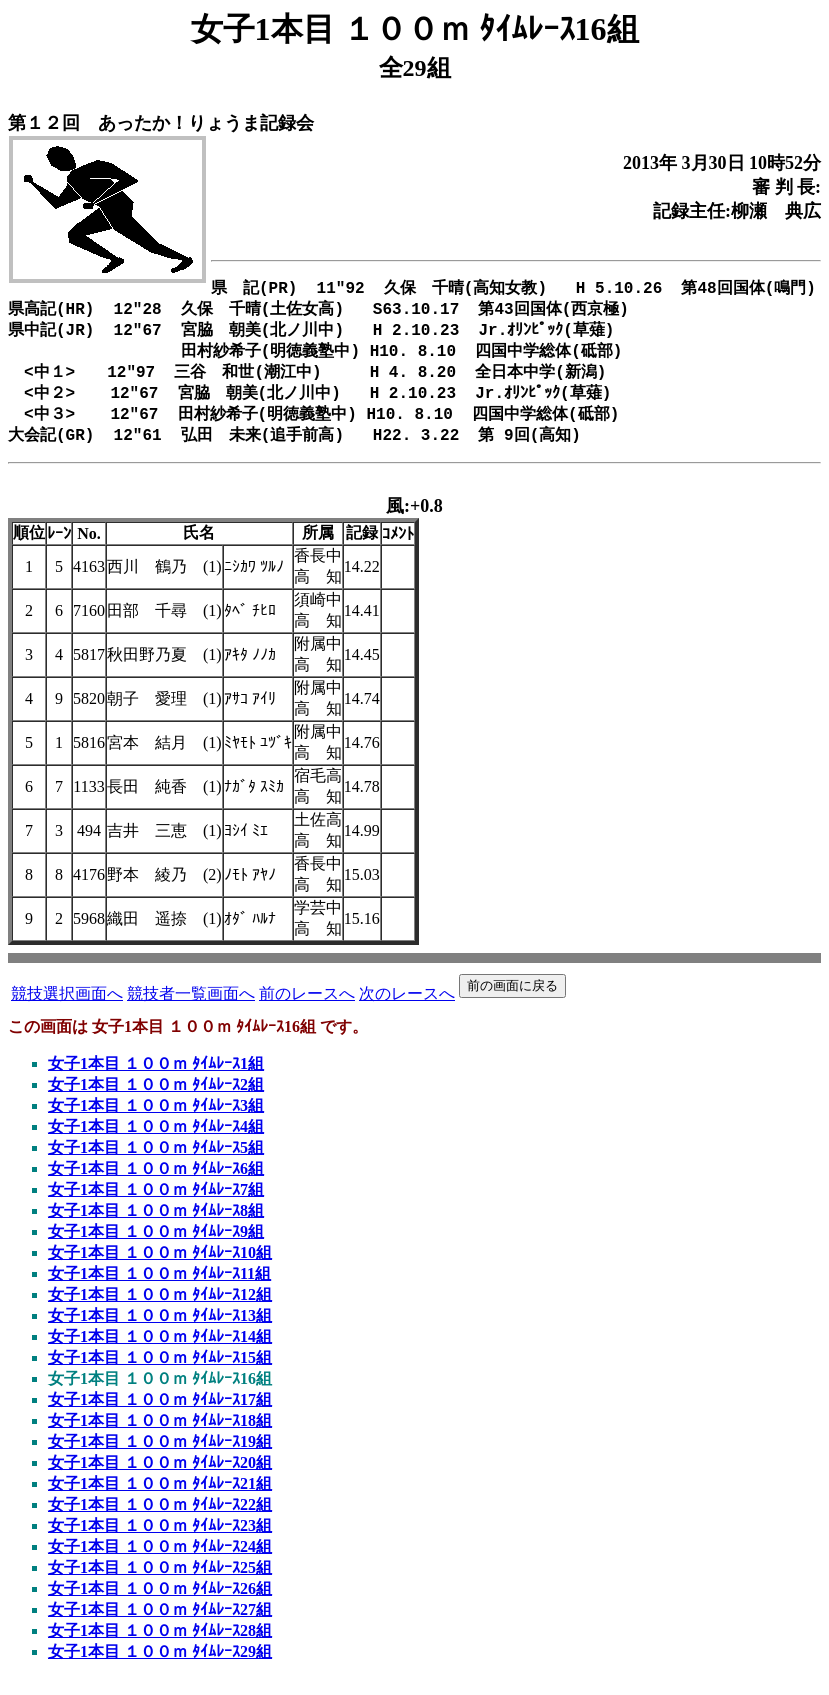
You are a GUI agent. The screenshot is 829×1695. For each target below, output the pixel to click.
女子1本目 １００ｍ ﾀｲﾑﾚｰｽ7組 (156, 1205)
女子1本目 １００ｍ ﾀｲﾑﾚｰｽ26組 (160, 1604)
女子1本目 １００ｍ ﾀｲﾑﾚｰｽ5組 (156, 1163)
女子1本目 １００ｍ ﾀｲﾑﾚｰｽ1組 (156, 1079)
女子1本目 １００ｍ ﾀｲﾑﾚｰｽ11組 (159, 1289)
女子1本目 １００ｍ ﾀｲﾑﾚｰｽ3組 (156, 1121)
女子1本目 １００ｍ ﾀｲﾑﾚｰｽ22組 (160, 1520)
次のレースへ (407, 1009)
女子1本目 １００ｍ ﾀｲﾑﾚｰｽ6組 (156, 1184)
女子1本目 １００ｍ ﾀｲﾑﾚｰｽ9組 (156, 1247)
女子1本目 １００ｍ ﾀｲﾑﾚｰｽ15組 (160, 1373)
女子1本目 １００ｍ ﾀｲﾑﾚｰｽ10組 (160, 1268)
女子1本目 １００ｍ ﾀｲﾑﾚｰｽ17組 (160, 1415)
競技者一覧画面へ (191, 1009)
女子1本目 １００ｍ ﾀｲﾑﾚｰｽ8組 (156, 1226)
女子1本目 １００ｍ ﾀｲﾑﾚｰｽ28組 (160, 1646)
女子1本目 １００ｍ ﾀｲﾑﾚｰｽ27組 (160, 1625)
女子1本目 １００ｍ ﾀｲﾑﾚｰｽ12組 (160, 1310)
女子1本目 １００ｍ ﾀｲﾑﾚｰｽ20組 (160, 1478)
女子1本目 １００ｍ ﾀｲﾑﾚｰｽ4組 (156, 1142)
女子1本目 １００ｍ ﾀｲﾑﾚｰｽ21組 (160, 1499)
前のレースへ (307, 1009)
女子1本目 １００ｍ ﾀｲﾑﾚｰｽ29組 (160, 1667)
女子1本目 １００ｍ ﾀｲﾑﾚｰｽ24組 (160, 1562)
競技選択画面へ (67, 1009)
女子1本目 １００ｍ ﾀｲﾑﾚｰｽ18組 (160, 1436)
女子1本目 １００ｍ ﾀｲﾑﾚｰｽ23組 (160, 1541)
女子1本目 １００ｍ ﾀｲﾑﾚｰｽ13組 (160, 1331)
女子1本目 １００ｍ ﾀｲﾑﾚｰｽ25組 (160, 1583)
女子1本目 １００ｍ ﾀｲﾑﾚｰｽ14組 (160, 1352)
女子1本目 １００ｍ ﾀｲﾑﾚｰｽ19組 (160, 1457)
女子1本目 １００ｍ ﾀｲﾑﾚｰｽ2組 (156, 1100)
